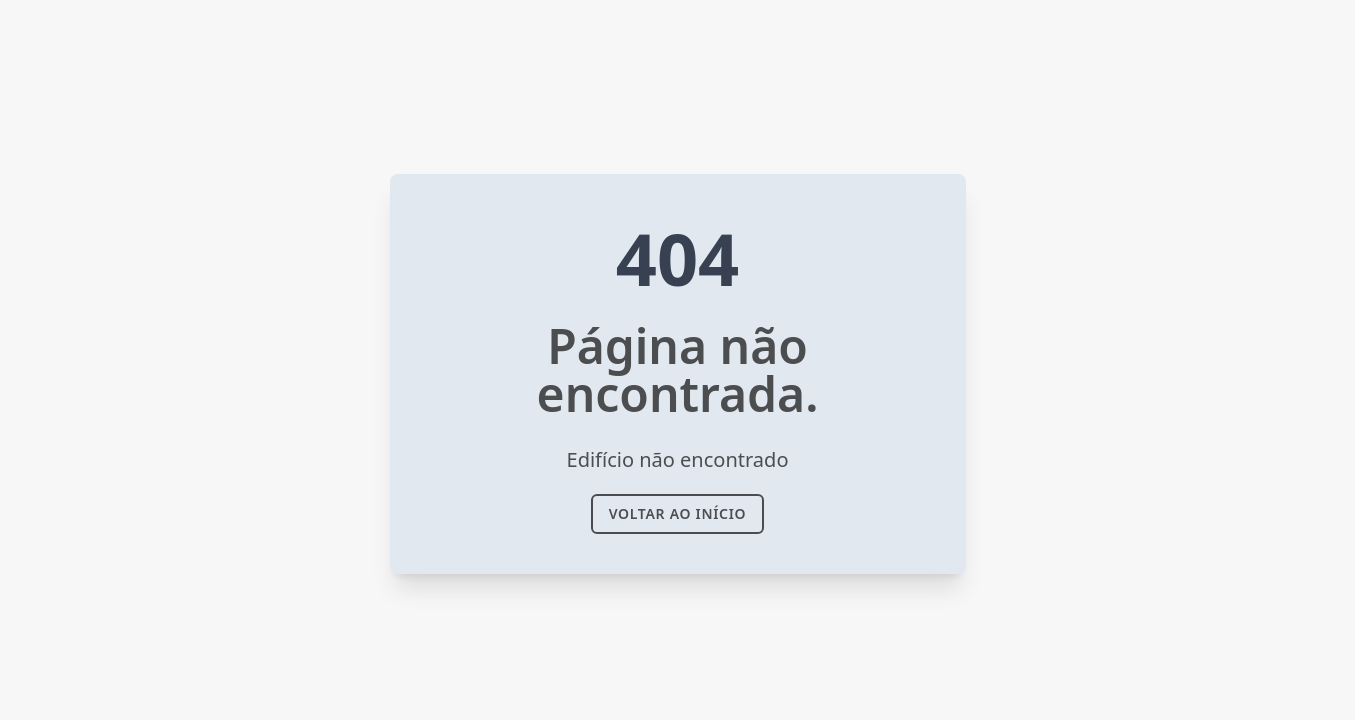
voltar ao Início (678, 513)
